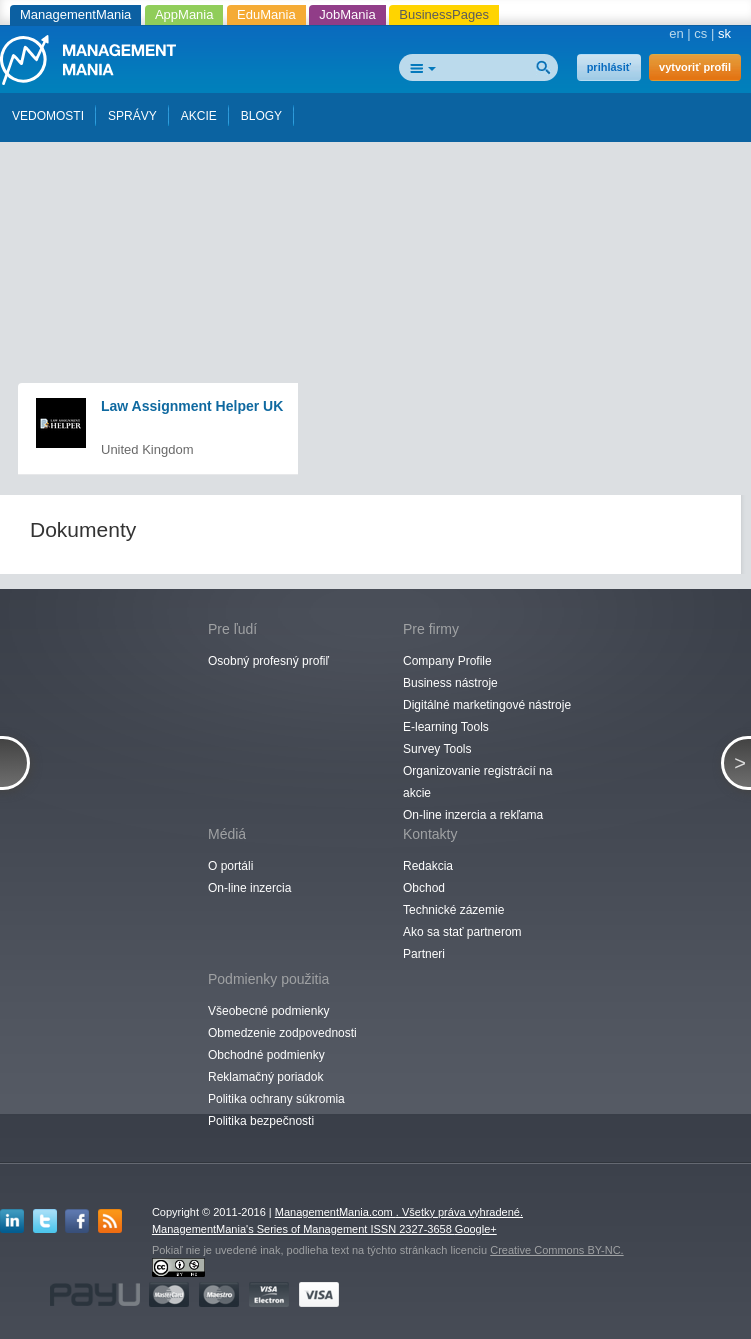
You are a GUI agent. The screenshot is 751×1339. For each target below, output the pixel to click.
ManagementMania (75, 14)
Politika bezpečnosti (261, 1121)
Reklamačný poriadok (265, 1077)
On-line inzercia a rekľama (473, 815)
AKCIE (199, 116)
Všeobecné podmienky (268, 1011)
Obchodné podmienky (266, 1055)
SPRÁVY (132, 116)
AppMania (184, 14)
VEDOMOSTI (48, 116)
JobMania (347, 14)
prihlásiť (609, 67)
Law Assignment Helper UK (192, 406)
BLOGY (261, 116)
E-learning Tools (446, 727)
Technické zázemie (453, 910)
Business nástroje (450, 683)
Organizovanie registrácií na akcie (477, 782)
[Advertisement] (379, 178)
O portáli (230, 866)
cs (700, 33)
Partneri (424, 954)
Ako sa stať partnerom (462, 932)
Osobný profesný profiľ (268, 661)
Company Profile (447, 661)
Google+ (476, 1229)
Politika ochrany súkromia (276, 1099)
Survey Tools (437, 749)
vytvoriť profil (695, 67)
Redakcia (428, 866)
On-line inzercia (249, 888)
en (676, 33)
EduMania (266, 14)
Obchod (424, 888)
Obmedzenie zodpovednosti (282, 1033)
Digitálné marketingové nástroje (487, 705)
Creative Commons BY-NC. (556, 1250)
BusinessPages (444, 14)
